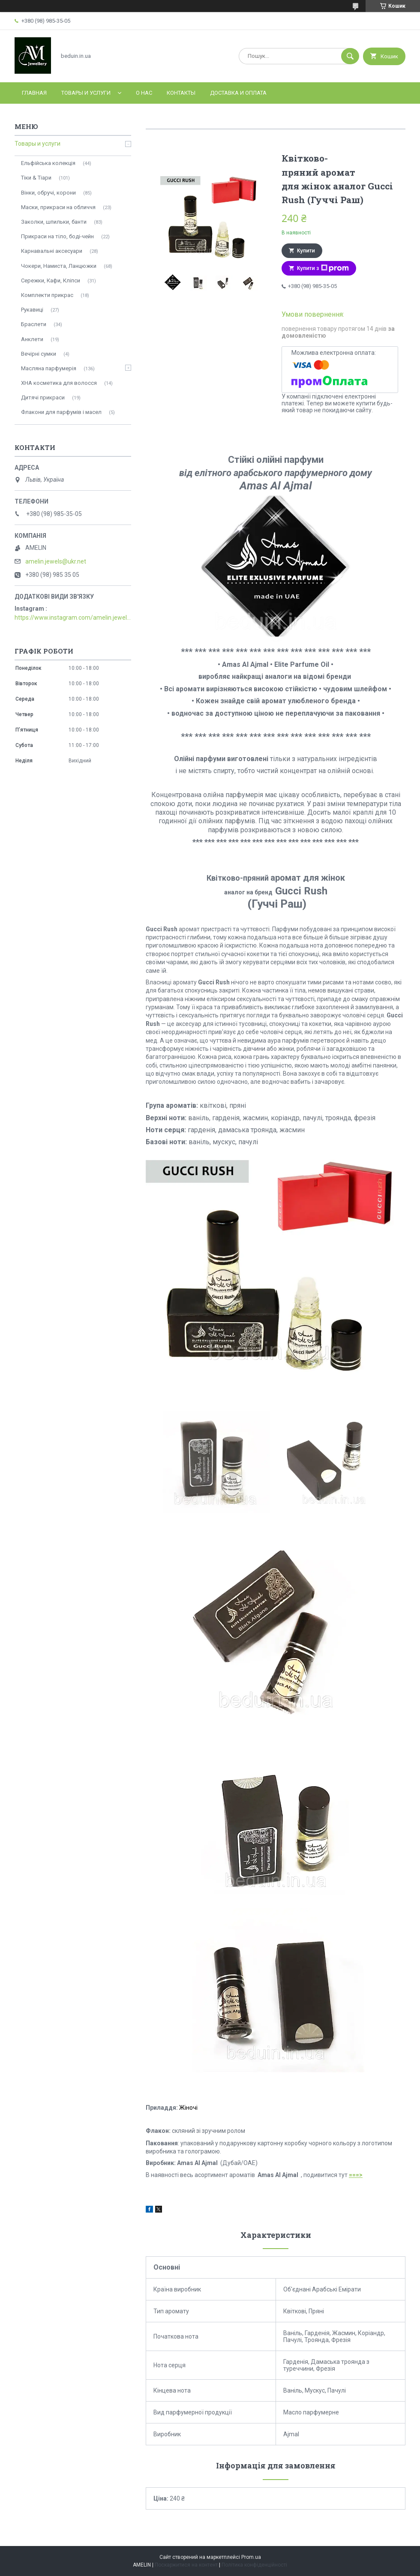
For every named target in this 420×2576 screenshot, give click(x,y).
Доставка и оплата (238, 93)
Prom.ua (251, 2557)
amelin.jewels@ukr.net (55, 561)
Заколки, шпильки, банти (54, 222)
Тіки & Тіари (36, 177)
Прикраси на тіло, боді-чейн (57, 236)
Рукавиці (32, 309)
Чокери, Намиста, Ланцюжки (58, 266)
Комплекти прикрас (47, 295)
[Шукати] (350, 56)
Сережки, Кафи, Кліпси (50, 280)
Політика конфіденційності (254, 2565)
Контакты (181, 93)
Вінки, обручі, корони (48, 192)
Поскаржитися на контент (186, 2565)
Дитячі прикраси (43, 397)
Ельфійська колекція (48, 163)
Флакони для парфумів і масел (61, 412)
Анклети (32, 339)
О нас (144, 93)
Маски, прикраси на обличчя (58, 207)
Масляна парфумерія (48, 368)
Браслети (33, 324)
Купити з (323, 268)
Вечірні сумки (38, 354)
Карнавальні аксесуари (51, 251)
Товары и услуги (86, 93)
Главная (34, 93)
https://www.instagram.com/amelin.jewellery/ (73, 617)
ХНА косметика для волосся (59, 383)
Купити (306, 251)
